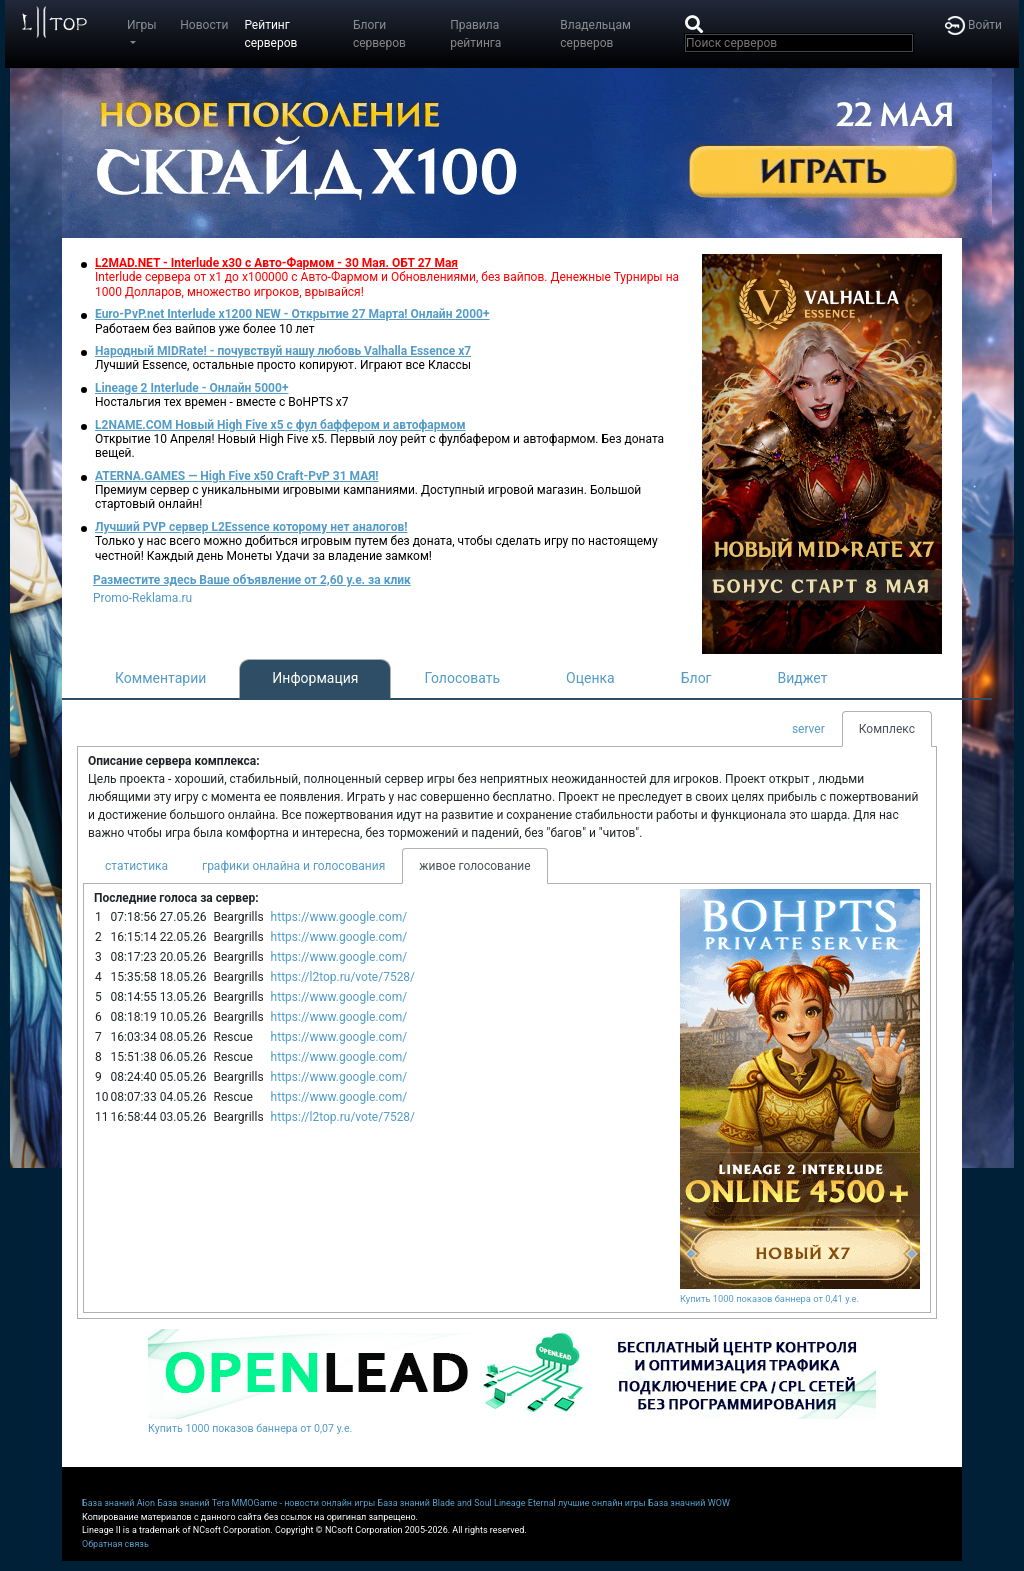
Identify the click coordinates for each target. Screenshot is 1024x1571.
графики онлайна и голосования (293, 866)
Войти (973, 25)
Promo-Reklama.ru (142, 598)
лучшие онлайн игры (602, 1503)
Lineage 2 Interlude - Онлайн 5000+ (191, 388)
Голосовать (462, 678)
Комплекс (887, 729)
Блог (696, 678)
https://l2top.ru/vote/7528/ (343, 977)
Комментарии (160, 678)
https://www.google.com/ (339, 917)
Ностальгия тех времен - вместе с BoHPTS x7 (222, 402)
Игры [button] (142, 25)
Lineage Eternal (525, 1503)
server (808, 729)
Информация (315, 678)
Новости (204, 25)
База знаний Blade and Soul (435, 1503)
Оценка (590, 678)
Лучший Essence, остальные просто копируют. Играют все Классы (283, 365)
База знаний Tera (193, 1503)
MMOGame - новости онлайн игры (304, 1503)
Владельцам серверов (595, 34)
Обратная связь (115, 1544)
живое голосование (474, 866)
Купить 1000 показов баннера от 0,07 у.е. (250, 1428)
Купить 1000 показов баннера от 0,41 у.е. (769, 1298)
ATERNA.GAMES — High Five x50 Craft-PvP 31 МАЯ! (237, 476)
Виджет (803, 678)
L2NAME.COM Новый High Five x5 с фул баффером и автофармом (280, 425)
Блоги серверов (379, 34)
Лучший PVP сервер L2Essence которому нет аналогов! (251, 527)
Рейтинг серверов (270, 34)
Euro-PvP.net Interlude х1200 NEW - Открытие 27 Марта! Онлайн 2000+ (292, 314)
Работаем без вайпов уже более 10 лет (204, 329)
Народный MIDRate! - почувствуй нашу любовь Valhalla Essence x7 (283, 351)
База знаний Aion (118, 1503)
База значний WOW (689, 1503)
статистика (136, 866)
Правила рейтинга (475, 34)
